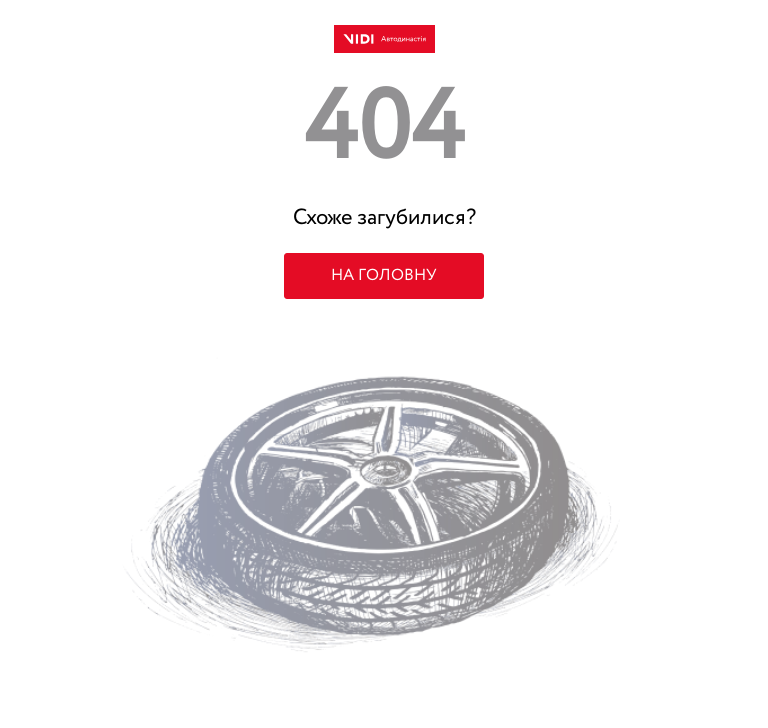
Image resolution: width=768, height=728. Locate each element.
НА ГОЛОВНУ (384, 276)
